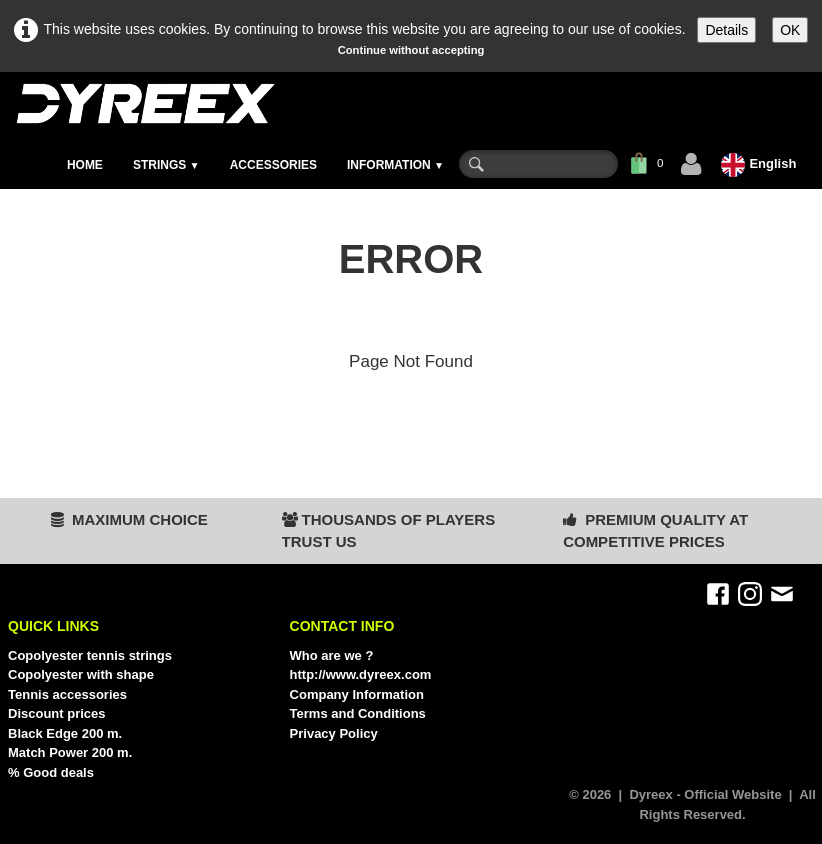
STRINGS (166, 165)
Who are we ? (332, 655)
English (760, 163)
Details (726, 30)
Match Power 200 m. (70, 752)
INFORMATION (395, 165)
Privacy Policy (334, 733)
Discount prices (57, 713)
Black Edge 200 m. (65, 733)
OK (790, 30)
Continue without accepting (411, 50)
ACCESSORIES (273, 165)
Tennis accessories (67, 694)
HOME (85, 165)
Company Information (357, 694)
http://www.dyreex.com (361, 674)
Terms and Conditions (358, 713)
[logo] (144, 103)
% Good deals (51, 772)
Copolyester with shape (81, 674)
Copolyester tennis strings (90, 655)
